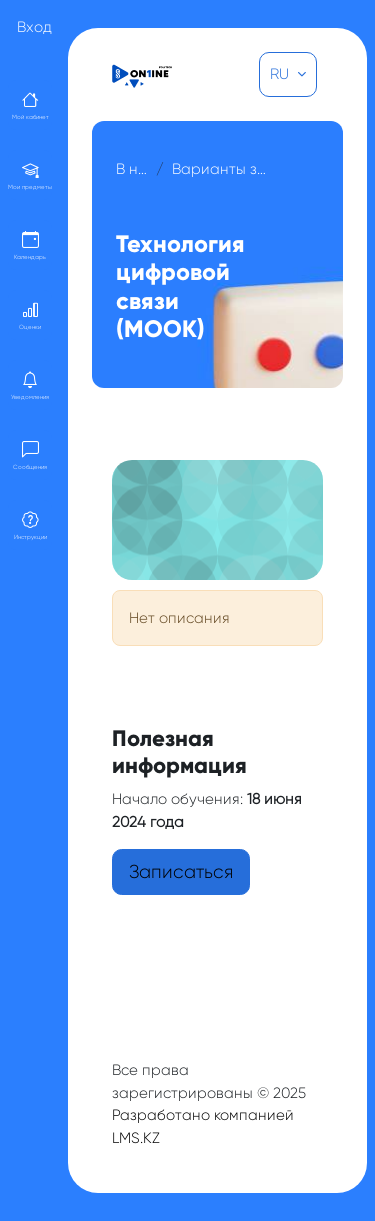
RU (281, 74)
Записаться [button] (181, 872)
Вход (34, 27)
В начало (132, 169)
